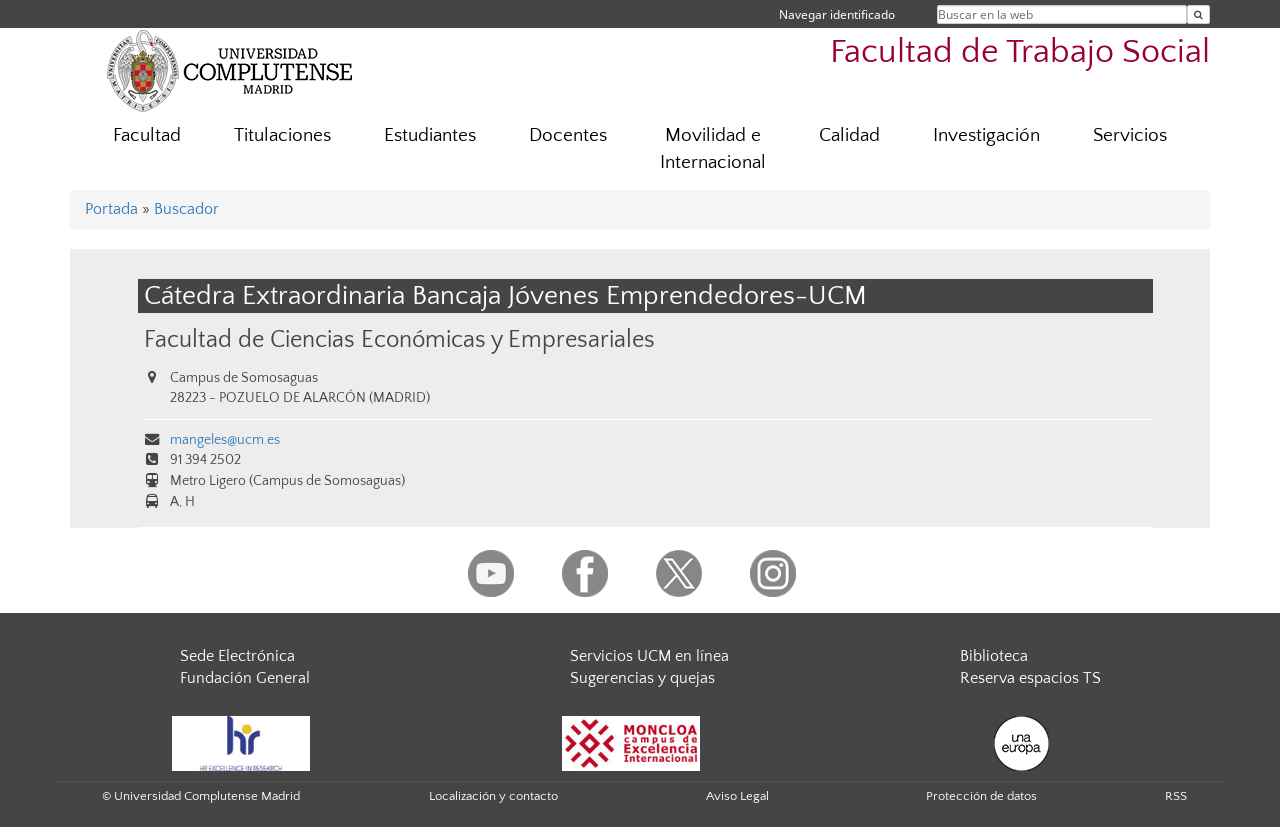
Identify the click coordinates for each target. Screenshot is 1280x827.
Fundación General (245, 678)
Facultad (147, 135)
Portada (111, 209)
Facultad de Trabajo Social (1020, 52)
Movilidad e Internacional (713, 149)
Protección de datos (981, 796)
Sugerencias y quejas (642, 678)
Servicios (1130, 135)
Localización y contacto (493, 796)
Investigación (986, 135)
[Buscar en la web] (1198, 14)
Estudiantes (430, 135)
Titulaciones (282, 135)
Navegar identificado (837, 14)
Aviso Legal (737, 796)
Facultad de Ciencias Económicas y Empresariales (399, 339)
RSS (1176, 796)
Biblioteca (994, 656)
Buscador (186, 209)
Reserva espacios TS (1030, 678)
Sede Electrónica (237, 656)
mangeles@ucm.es (225, 440)
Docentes (568, 135)
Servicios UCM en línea (649, 656)
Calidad (849, 135)
